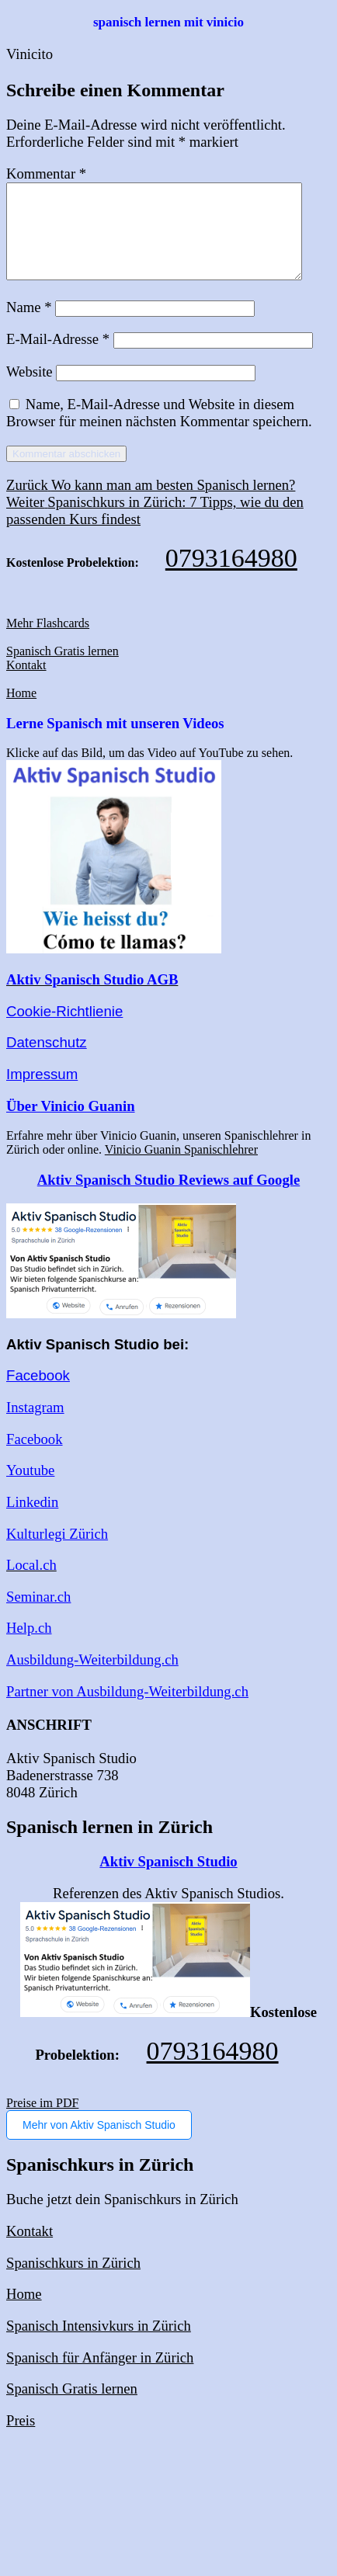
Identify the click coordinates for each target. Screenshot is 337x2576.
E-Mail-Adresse (57, 357)
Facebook (38, 1394)
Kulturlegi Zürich (57, 1552)
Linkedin (32, 1520)
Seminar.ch (38, 1615)
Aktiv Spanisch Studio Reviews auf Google (168, 1198)
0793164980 (231, 576)
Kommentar (46, 173)
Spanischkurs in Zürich (73, 2281)
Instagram (35, 1426)
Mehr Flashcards (47, 641)
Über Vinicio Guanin (70, 1124)
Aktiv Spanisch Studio (168, 1880)
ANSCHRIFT (49, 1743)
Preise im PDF (42, 2121)
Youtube (30, 1489)
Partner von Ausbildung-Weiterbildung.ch (127, 1710)
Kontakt (26, 683)
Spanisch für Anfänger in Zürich (99, 2376)
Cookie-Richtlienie (64, 1030)
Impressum (42, 1093)
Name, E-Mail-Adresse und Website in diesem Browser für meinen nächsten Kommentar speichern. (159, 431)
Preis (20, 2439)
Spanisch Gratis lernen (62, 669)
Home (21, 711)
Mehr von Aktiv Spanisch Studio (99, 2143)
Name (29, 326)
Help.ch (29, 1646)
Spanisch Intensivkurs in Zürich (98, 2344)
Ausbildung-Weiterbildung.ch (92, 1678)
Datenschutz (46, 1061)
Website (29, 390)
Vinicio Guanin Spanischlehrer (181, 1168)
